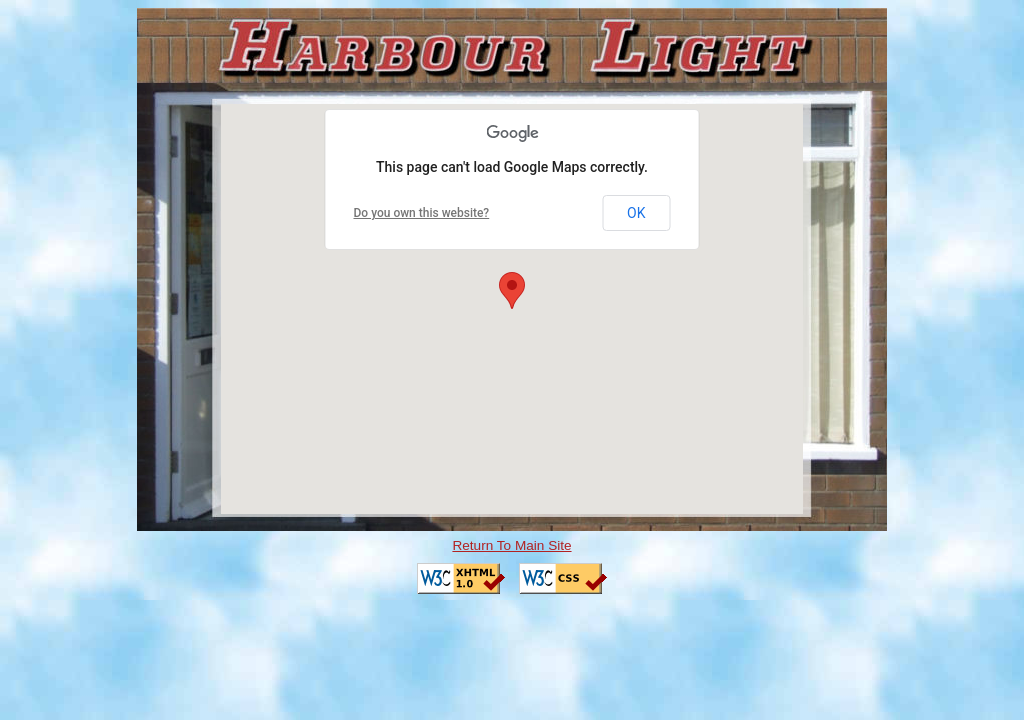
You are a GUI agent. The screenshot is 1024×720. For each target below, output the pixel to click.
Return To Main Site (511, 545)
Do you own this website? (422, 213)
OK (636, 213)
